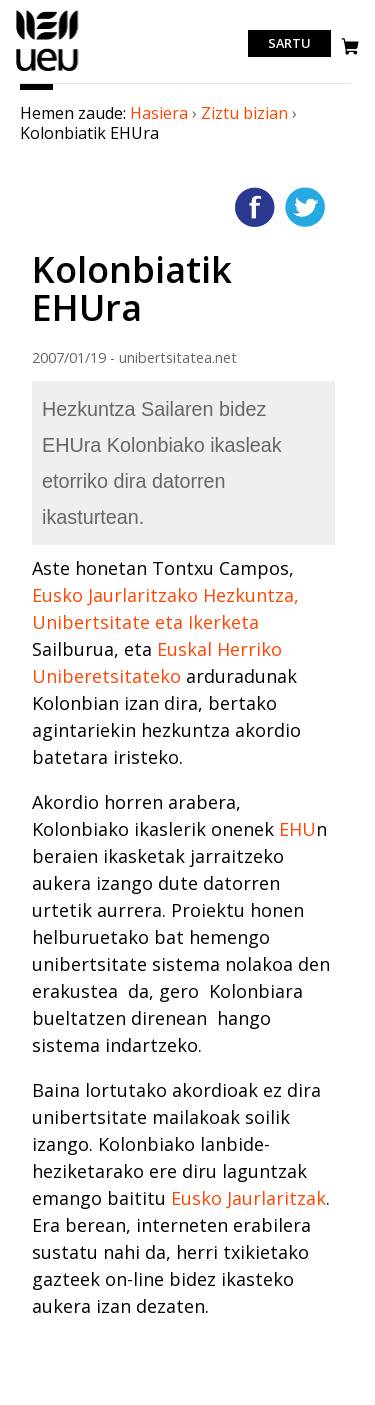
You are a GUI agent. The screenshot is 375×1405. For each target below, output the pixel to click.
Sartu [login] (289, 44)
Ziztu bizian (244, 113)
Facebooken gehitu (255, 207)
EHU (297, 829)
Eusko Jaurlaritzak (248, 1198)
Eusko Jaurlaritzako (115, 595)
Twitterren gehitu (305, 207)
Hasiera (159, 113)
